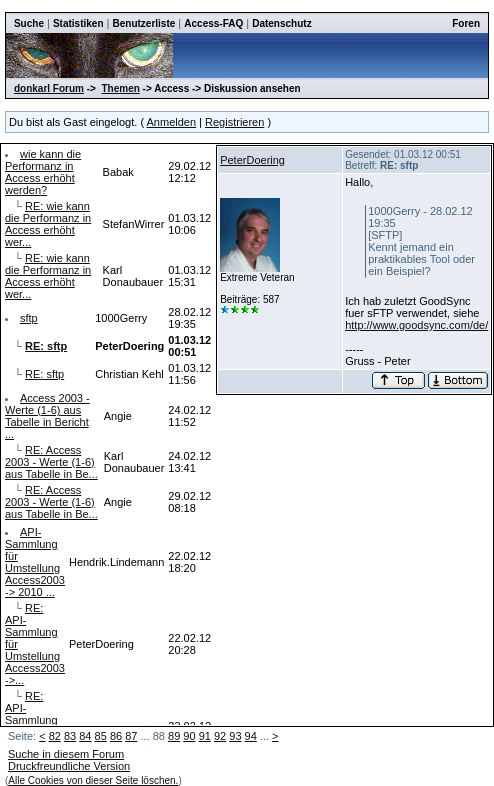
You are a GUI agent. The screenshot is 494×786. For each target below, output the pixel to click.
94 (251, 736)
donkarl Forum (49, 88)
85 (101, 736)
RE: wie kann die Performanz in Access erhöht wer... (48, 224)
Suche (29, 23)
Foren (466, 23)
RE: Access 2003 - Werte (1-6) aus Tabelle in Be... (51, 462)
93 (235, 736)
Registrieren (234, 122)
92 (220, 736)
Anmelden (172, 122)
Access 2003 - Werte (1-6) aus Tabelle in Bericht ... (47, 416)
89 (174, 736)
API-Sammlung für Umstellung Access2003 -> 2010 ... (35, 562)
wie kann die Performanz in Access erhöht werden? (43, 172)
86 (116, 736)
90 (189, 736)
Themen (120, 88)
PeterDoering (252, 160)
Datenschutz (281, 23)
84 (85, 736)
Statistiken (78, 23)
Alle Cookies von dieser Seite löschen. (93, 780)
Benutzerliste (144, 23)
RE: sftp (44, 374)
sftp (29, 318)
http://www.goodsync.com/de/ (416, 325)
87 (131, 736)
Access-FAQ (213, 23)
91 (205, 736)
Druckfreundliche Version (69, 766)
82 (55, 736)
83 (70, 736)
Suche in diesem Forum (66, 754)
